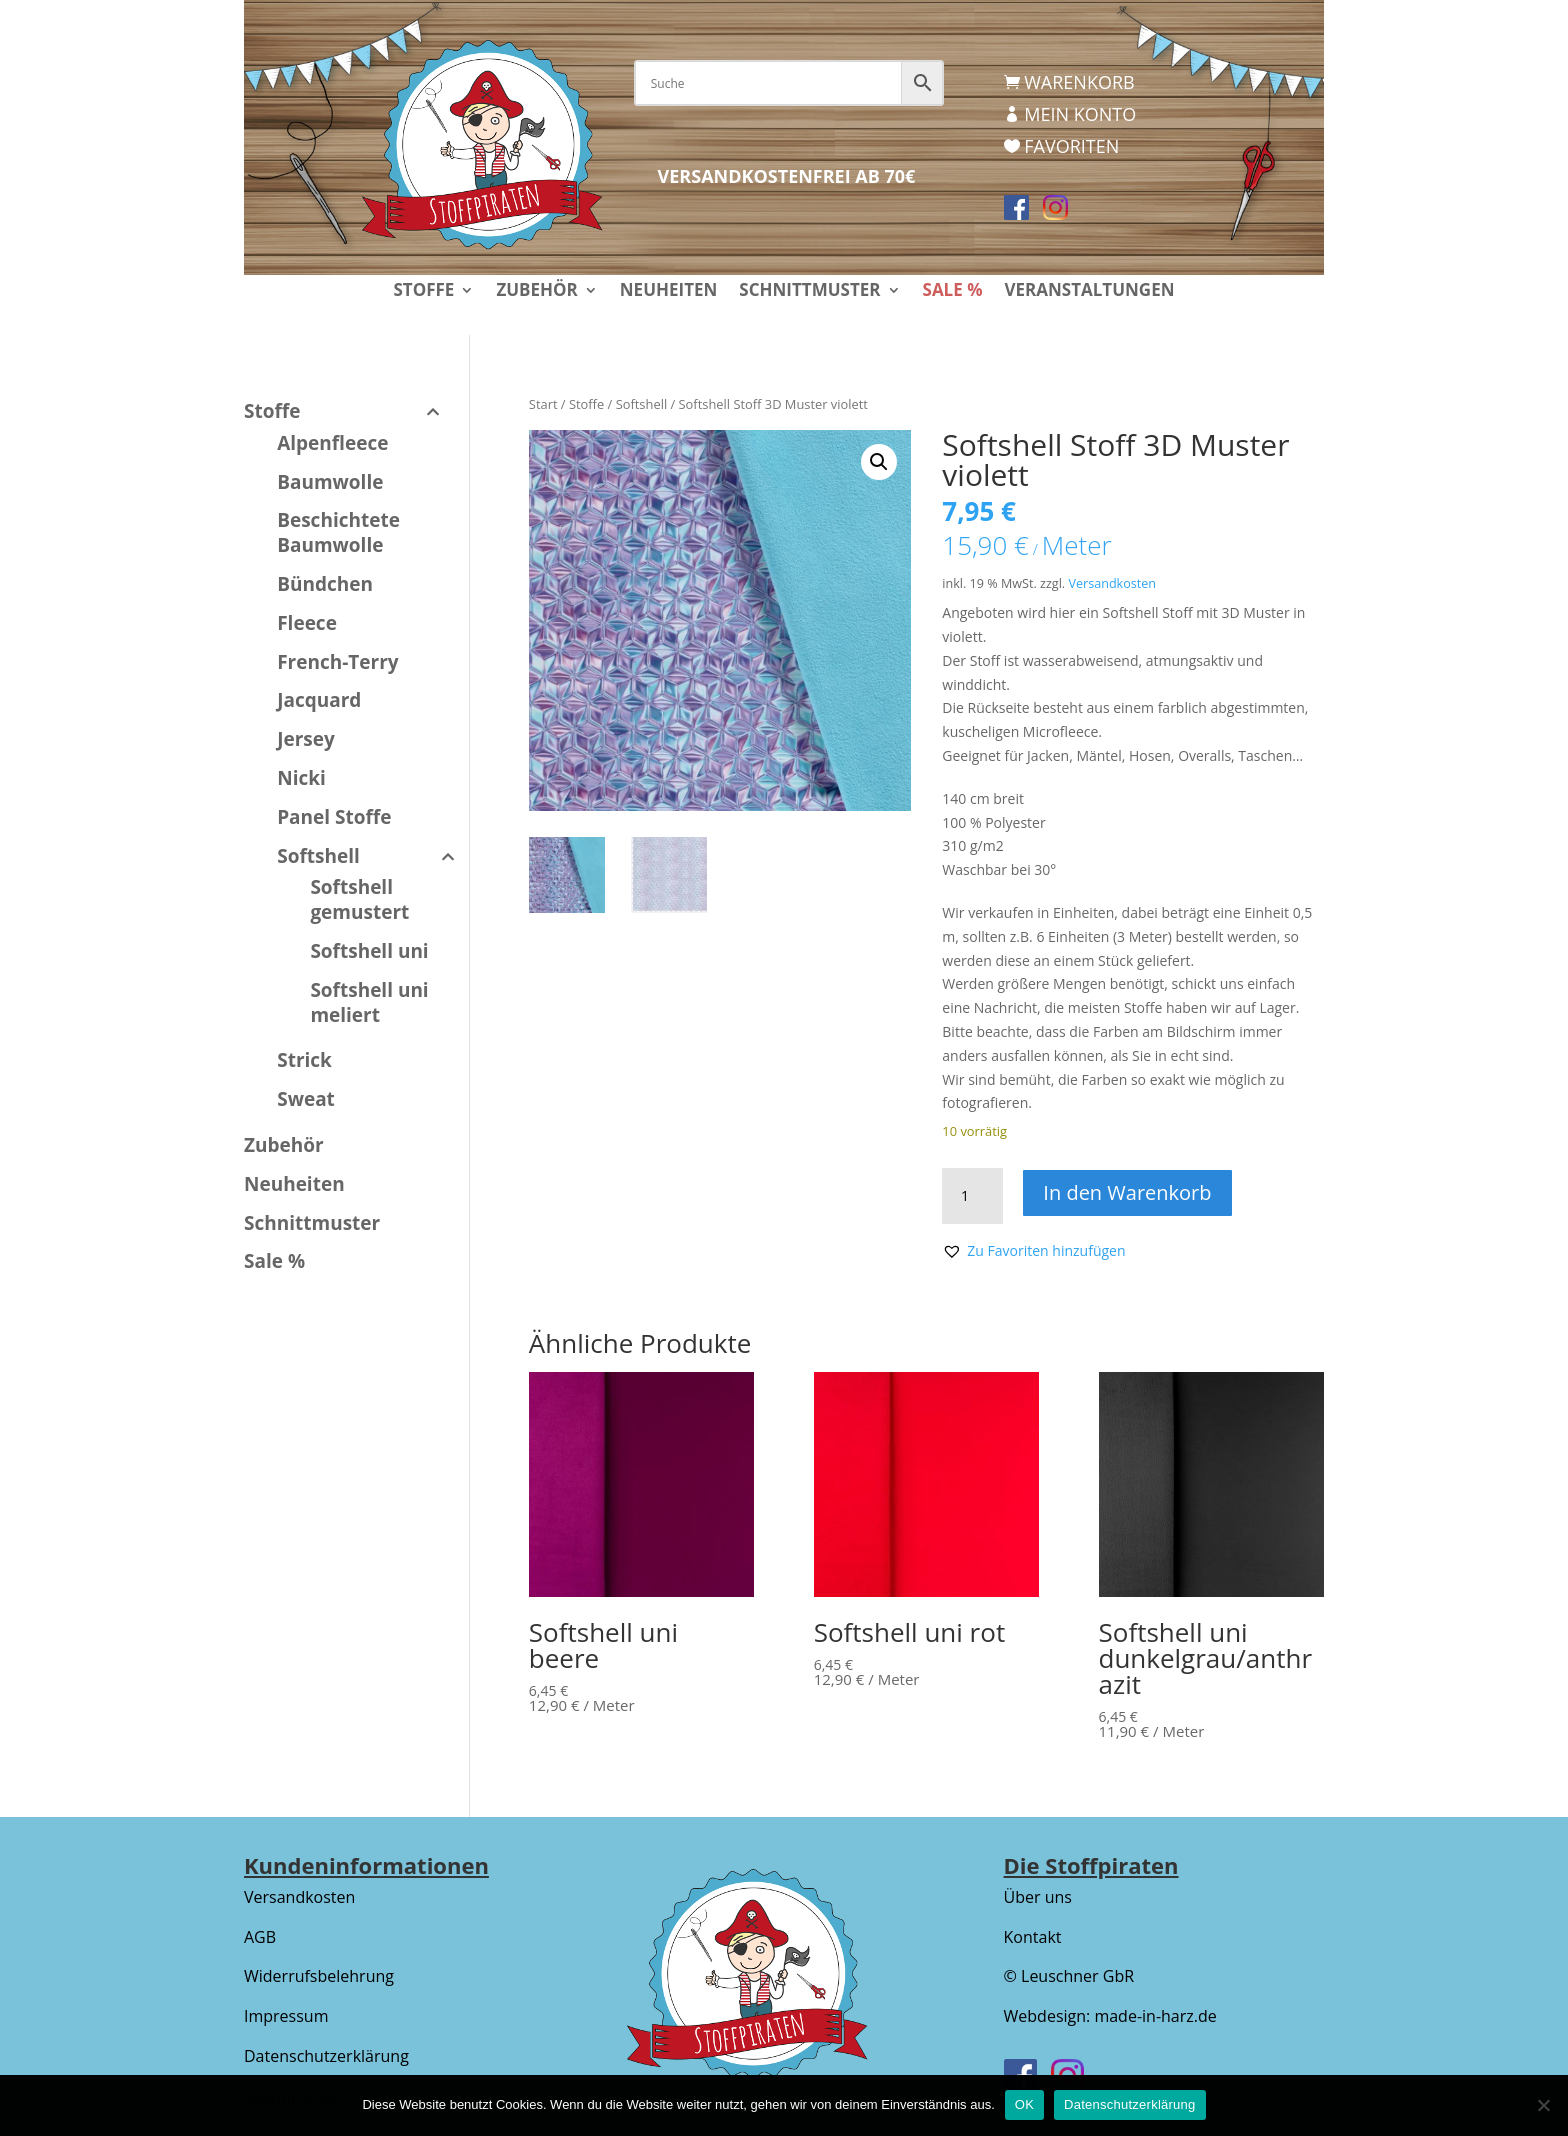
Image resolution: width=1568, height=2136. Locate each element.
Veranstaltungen (1089, 292)
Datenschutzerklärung (326, 2056)
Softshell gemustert (359, 899)
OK (1024, 2104)
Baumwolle (330, 482)
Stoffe (423, 292)
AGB (260, 1937)
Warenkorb (1079, 82)
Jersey (306, 739)
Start (543, 404)
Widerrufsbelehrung (319, 1976)
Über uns (1038, 1897)
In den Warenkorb (1129, 1192)
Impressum (286, 2016)
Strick (304, 1060)
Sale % (953, 292)
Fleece (307, 623)
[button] (879, 462)
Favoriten (1071, 146)
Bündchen (325, 584)
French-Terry (337, 662)
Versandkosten (1112, 583)
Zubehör (536, 292)
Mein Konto (1080, 114)
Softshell (642, 404)
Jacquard (319, 700)
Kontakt (1033, 1937)
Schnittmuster (809, 292)
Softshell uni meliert (369, 1002)
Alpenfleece (332, 443)
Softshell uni (369, 951)
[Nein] (1543, 2105)
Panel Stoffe (334, 817)
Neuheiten (669, 292)
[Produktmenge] (972, 1196)
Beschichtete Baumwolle (338, 532)
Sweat (306, 1099)
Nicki (301, 778)
